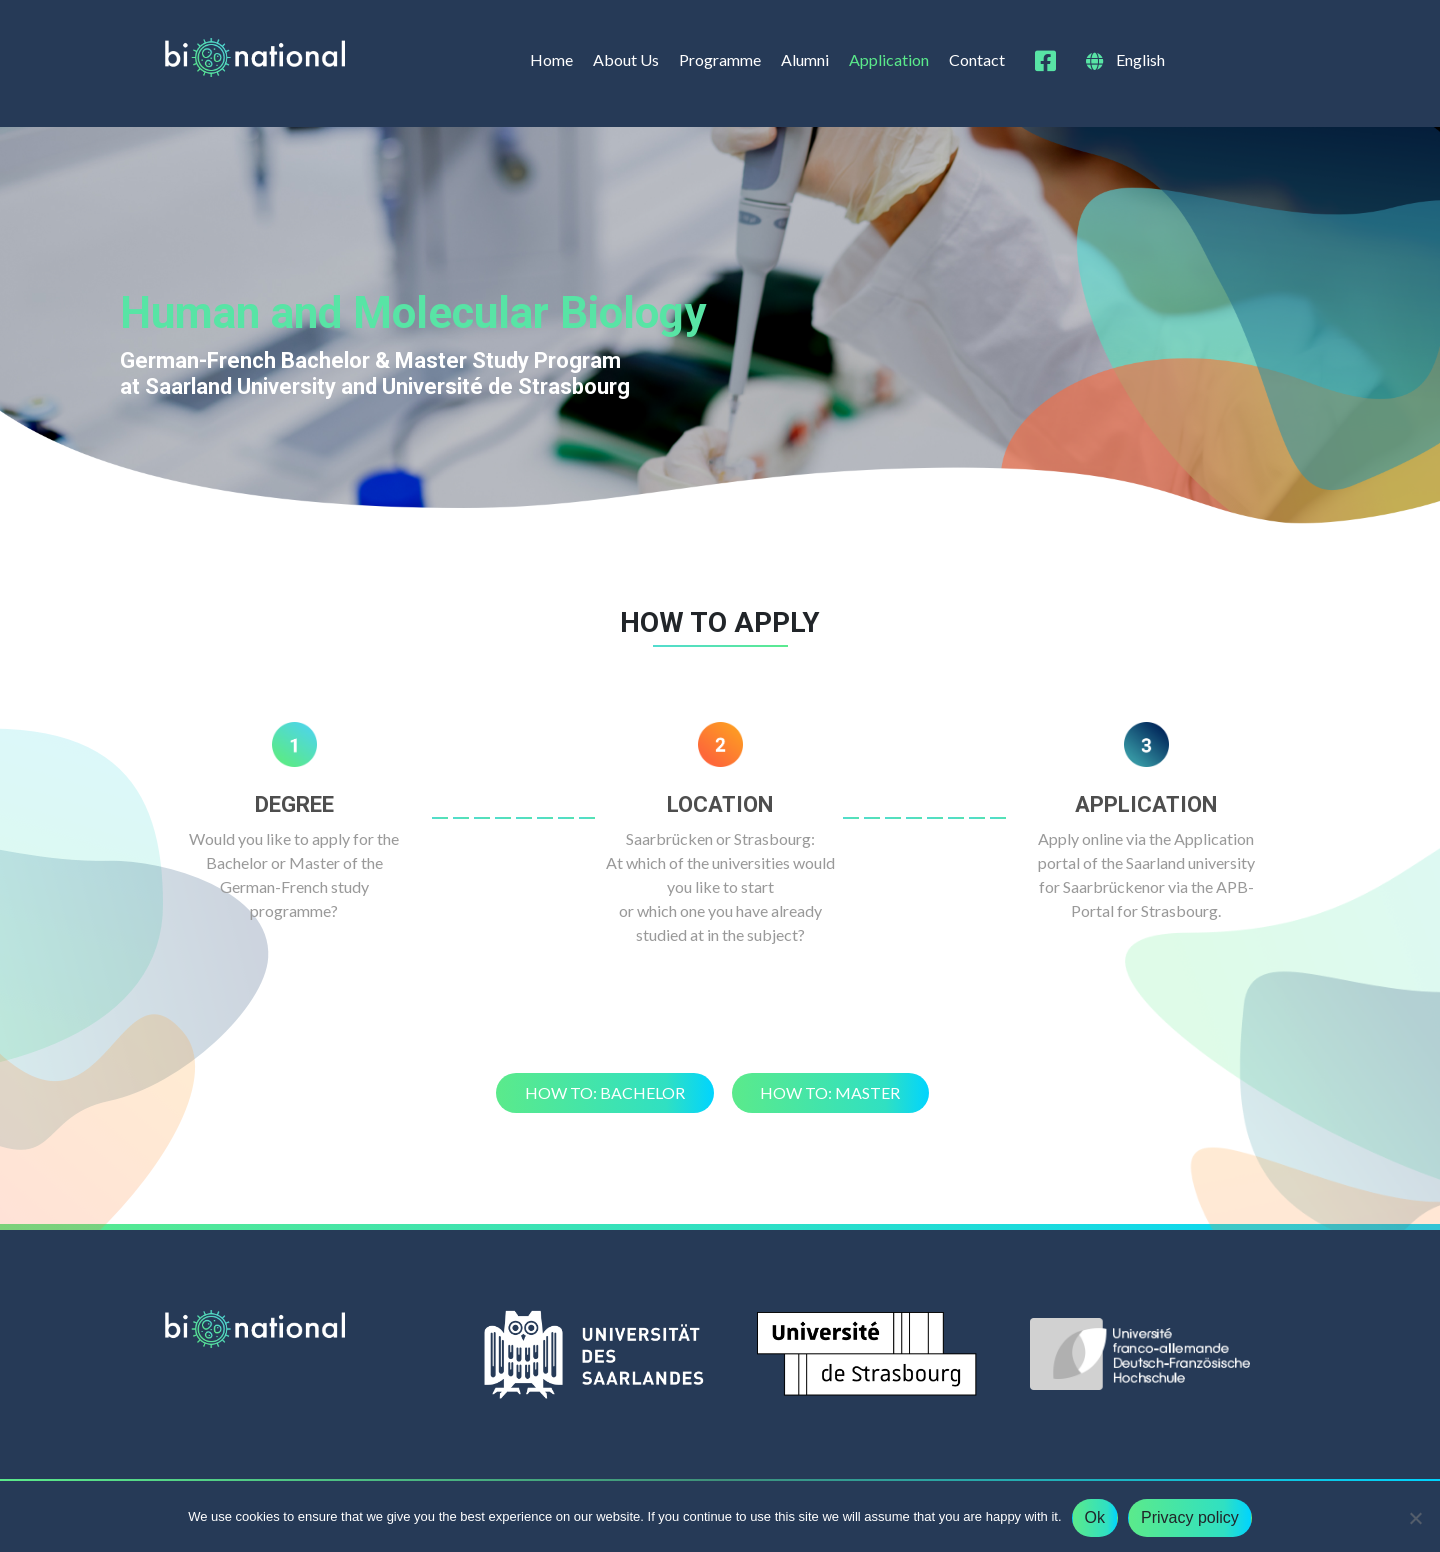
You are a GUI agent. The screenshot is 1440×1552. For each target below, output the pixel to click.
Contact (977, 59)
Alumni (805, 59)
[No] (1415, 1518)
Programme (720, 59)
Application (889, 59)
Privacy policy (1190, 1517)
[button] (605, 1093)
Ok (1095, 1517)
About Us (626, 59)
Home (551, 59)
